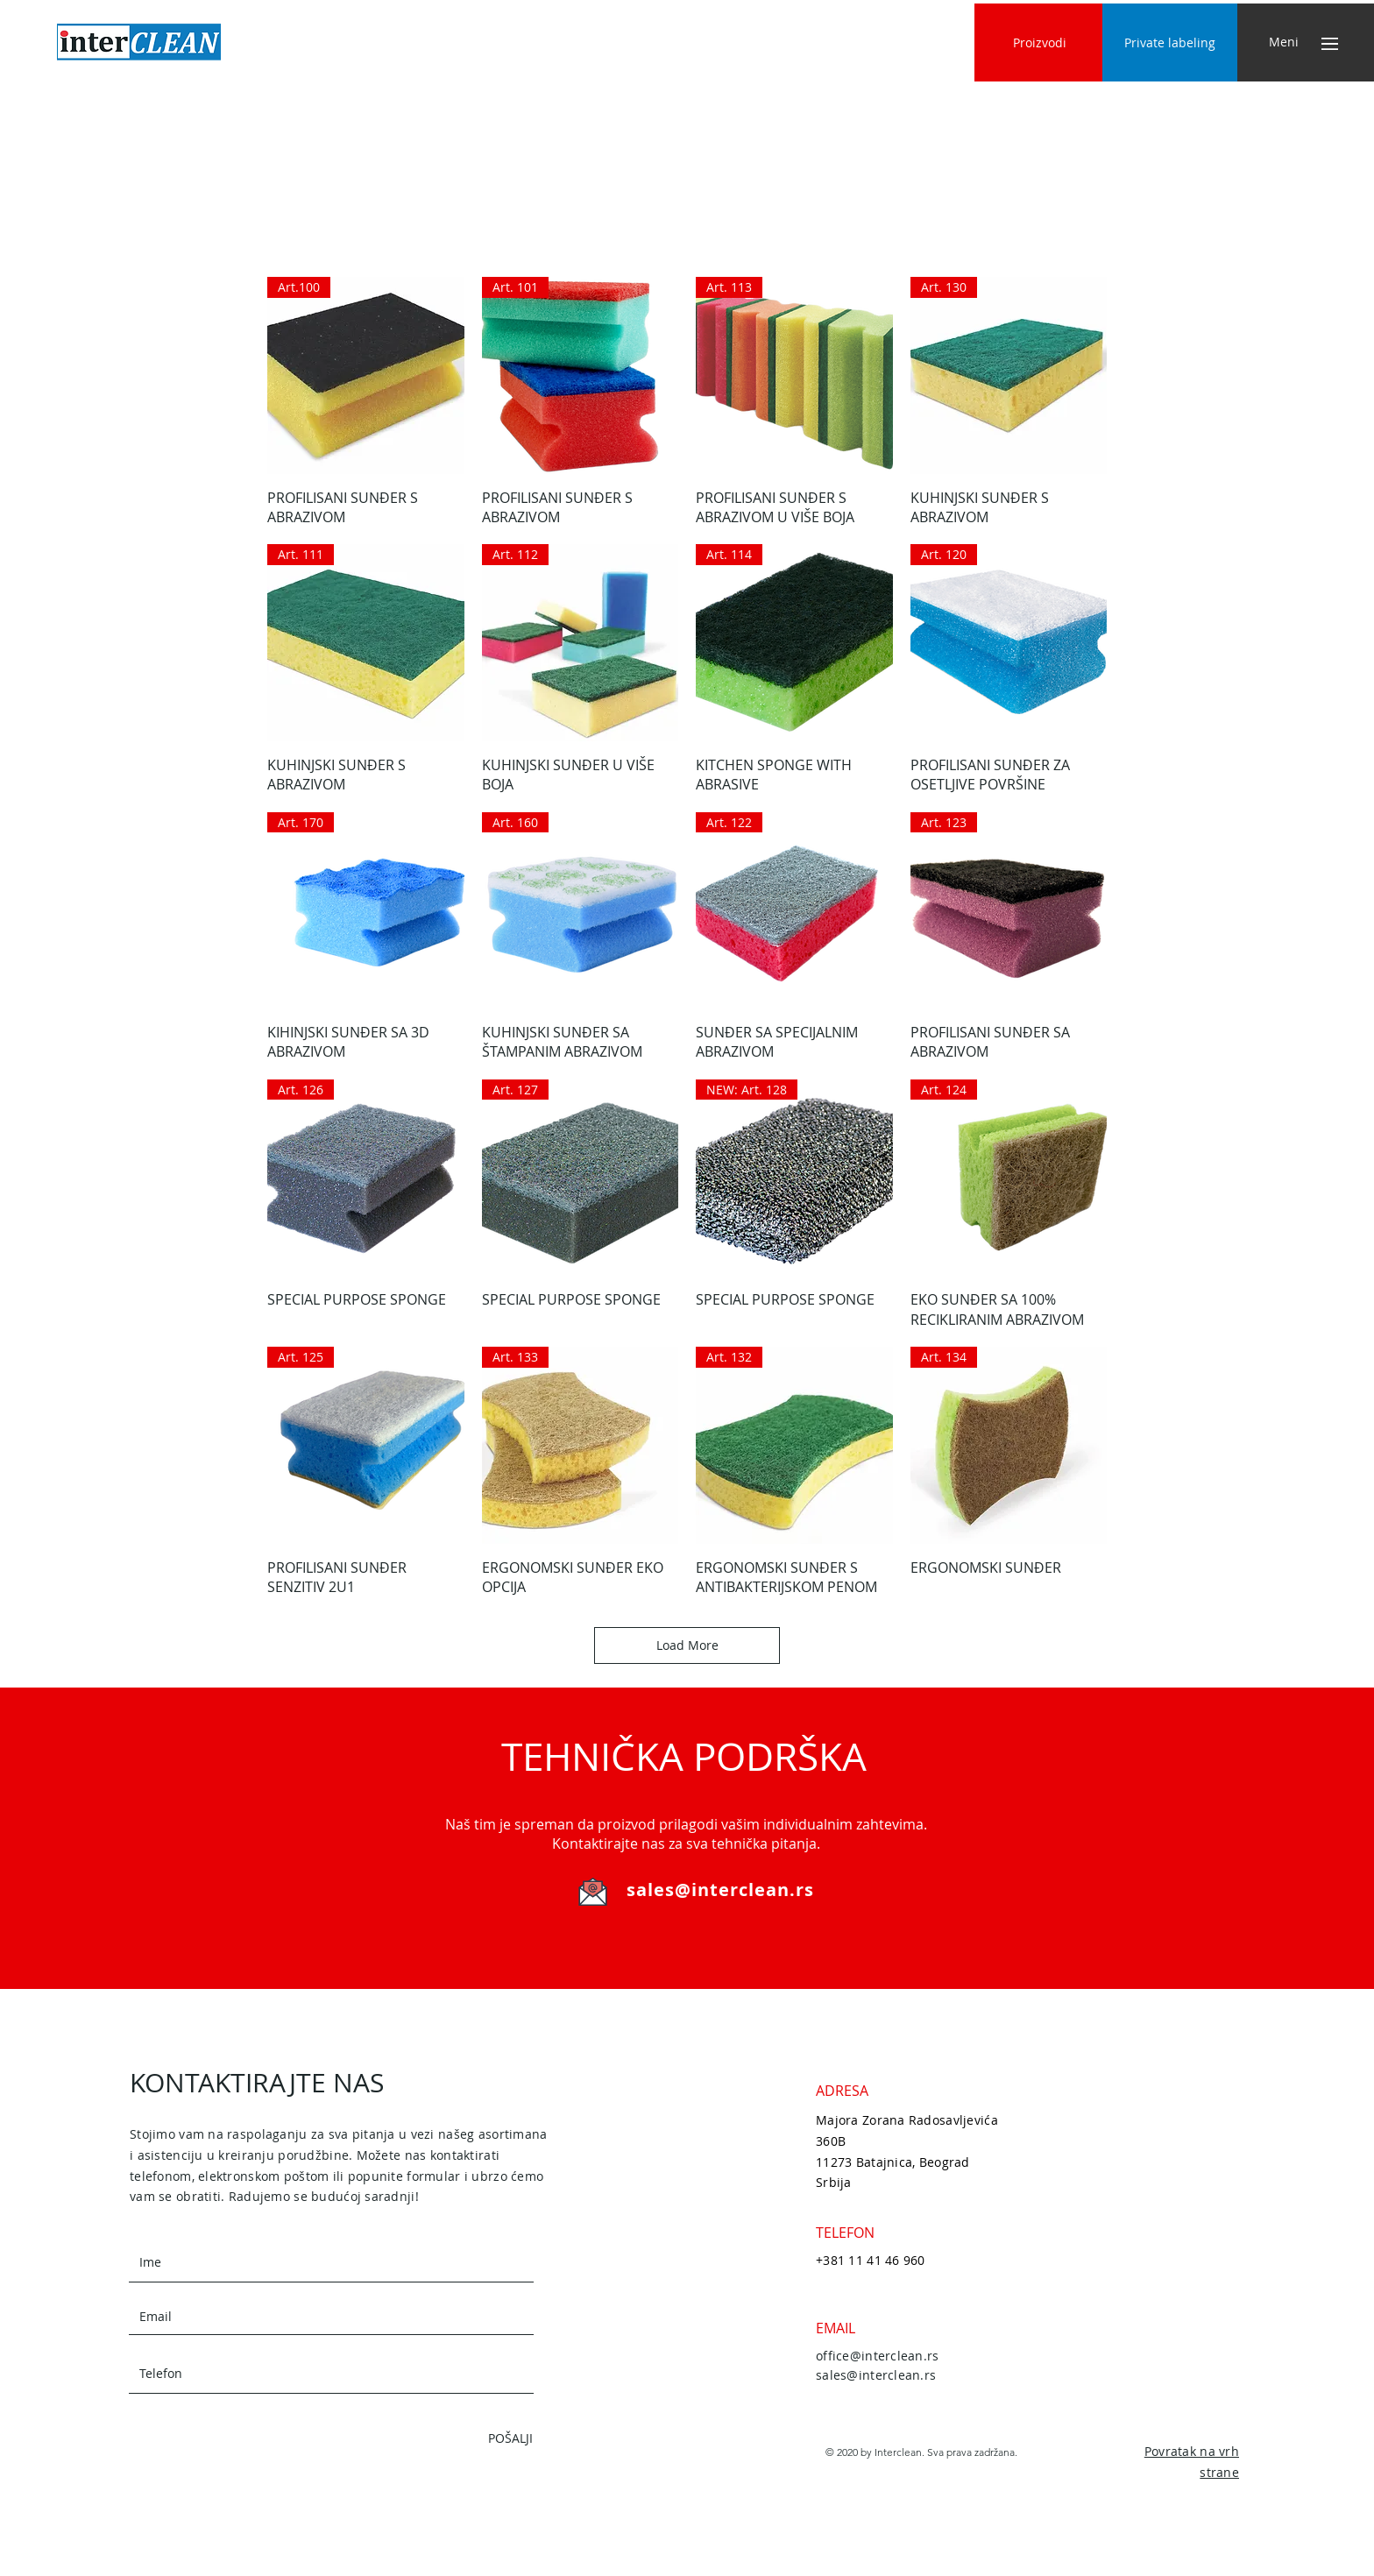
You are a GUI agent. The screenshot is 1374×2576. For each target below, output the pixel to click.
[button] (1283, 42)
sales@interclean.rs (720, 1889)
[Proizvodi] (1039, 42)
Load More (687, 1645)
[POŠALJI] (470, 2438)
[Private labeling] (1169, 42)
